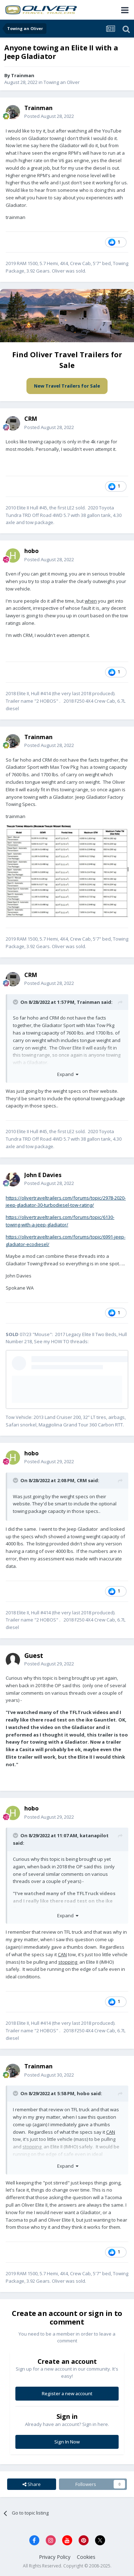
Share (32, 2484)
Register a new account (67, 2393)
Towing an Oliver (62, 82)
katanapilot (94, 1835)
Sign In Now (67, 2441)
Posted (49, 116)
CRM (82, 1480)
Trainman (88, 1002)
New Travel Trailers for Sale (67, 386)
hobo (83, 2093)
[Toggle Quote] (16, 1002)
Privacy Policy (54, 2556)
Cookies (86, 2556)
